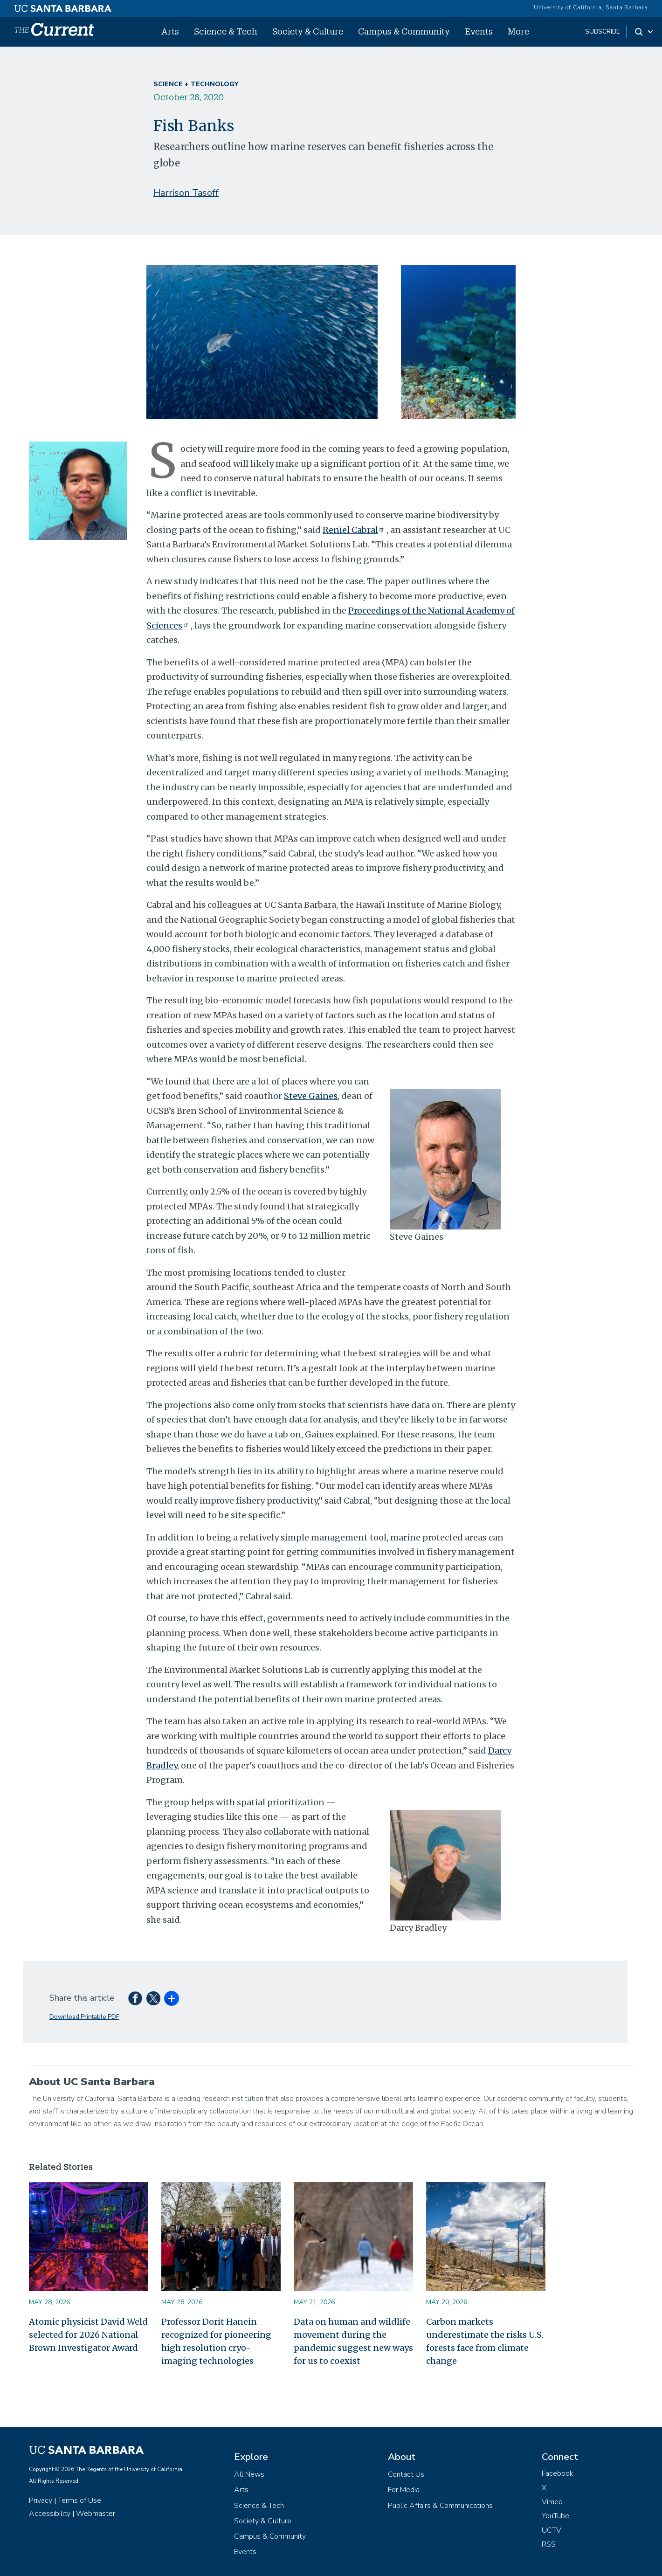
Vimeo (552, 2502)
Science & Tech (225, 31)
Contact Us (406, 2474)
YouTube (555, 2516)
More (518, 31)
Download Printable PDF (84, 2016)
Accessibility (49, 2513)
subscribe (602, 31)
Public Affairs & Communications (440, 2505)
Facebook (557, 2473)
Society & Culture (307, 31)
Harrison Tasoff (186, 192)
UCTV (551, 2530)
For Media (404, 2490)
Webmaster (95, 2513)
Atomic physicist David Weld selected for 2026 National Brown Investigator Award (88, 2334)
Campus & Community (404, 31)
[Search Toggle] (644, 31)
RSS (549, 2544)
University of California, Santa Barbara (591, 7)
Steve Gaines (311, 1096)
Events (479, 31)
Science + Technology (195, 84)
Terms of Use (79, 2500)
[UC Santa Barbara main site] (63, 6)
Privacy (40, 2500)
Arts (170, 31)
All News (249, 2474)
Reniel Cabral (354, 530)
